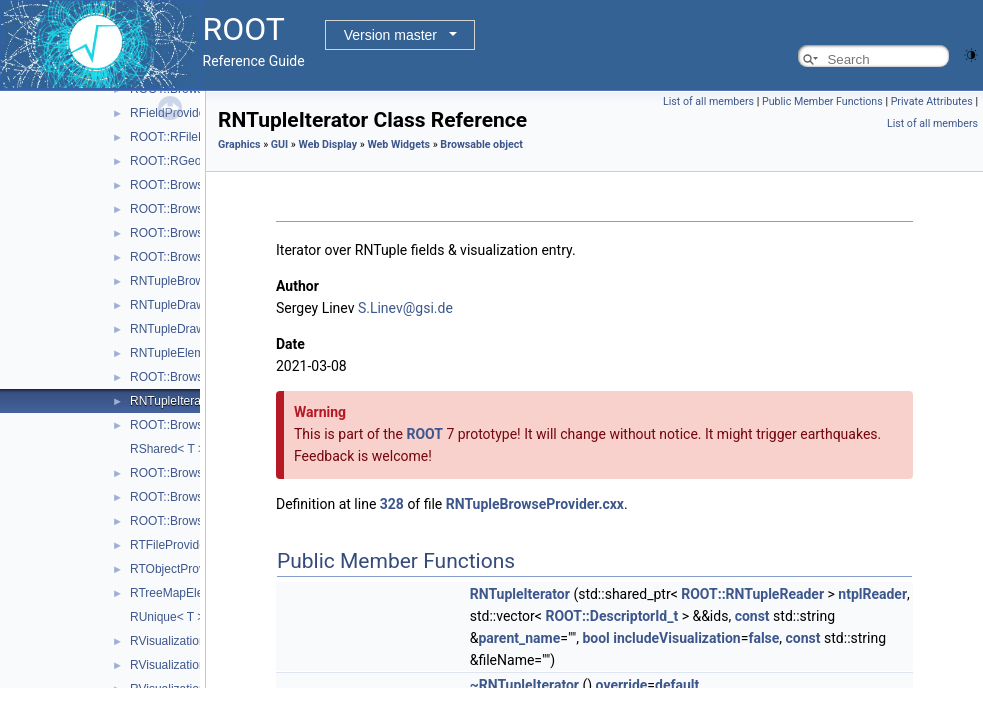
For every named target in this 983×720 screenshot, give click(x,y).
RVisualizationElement (190, 641)
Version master (390, 35)
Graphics (239, 144)
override (622, 685)
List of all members (708, 101)
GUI (279, 144)
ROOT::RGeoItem (177, 161)
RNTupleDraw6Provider (193, 305)
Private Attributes (932, 101)
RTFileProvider (170, 545)
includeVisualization (676, 638)
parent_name (519, 638)
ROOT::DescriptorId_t (611, 616)
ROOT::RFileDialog (181, 137)
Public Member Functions (822, 101)
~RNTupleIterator (524, 685)
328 (392, 504)
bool (595, 638)
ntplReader (872, 594)
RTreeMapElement (180, 593)
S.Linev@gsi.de (405, 308)
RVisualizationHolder (185, 665)
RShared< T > (167, 449)
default (677, 685)
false (763, 638)
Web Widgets (398, 144)
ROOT (424, 434)
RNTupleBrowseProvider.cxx (535, 504)
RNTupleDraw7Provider (193, 329)
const (752, 616)
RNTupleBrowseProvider (196, 281)
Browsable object (481, 144)
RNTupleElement (175, 353)
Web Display (328, 144)
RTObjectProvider (177, 569)
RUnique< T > (167, 617)
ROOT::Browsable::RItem (197, 233)
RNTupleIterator (172, 401)
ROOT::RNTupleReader (752, 594)
